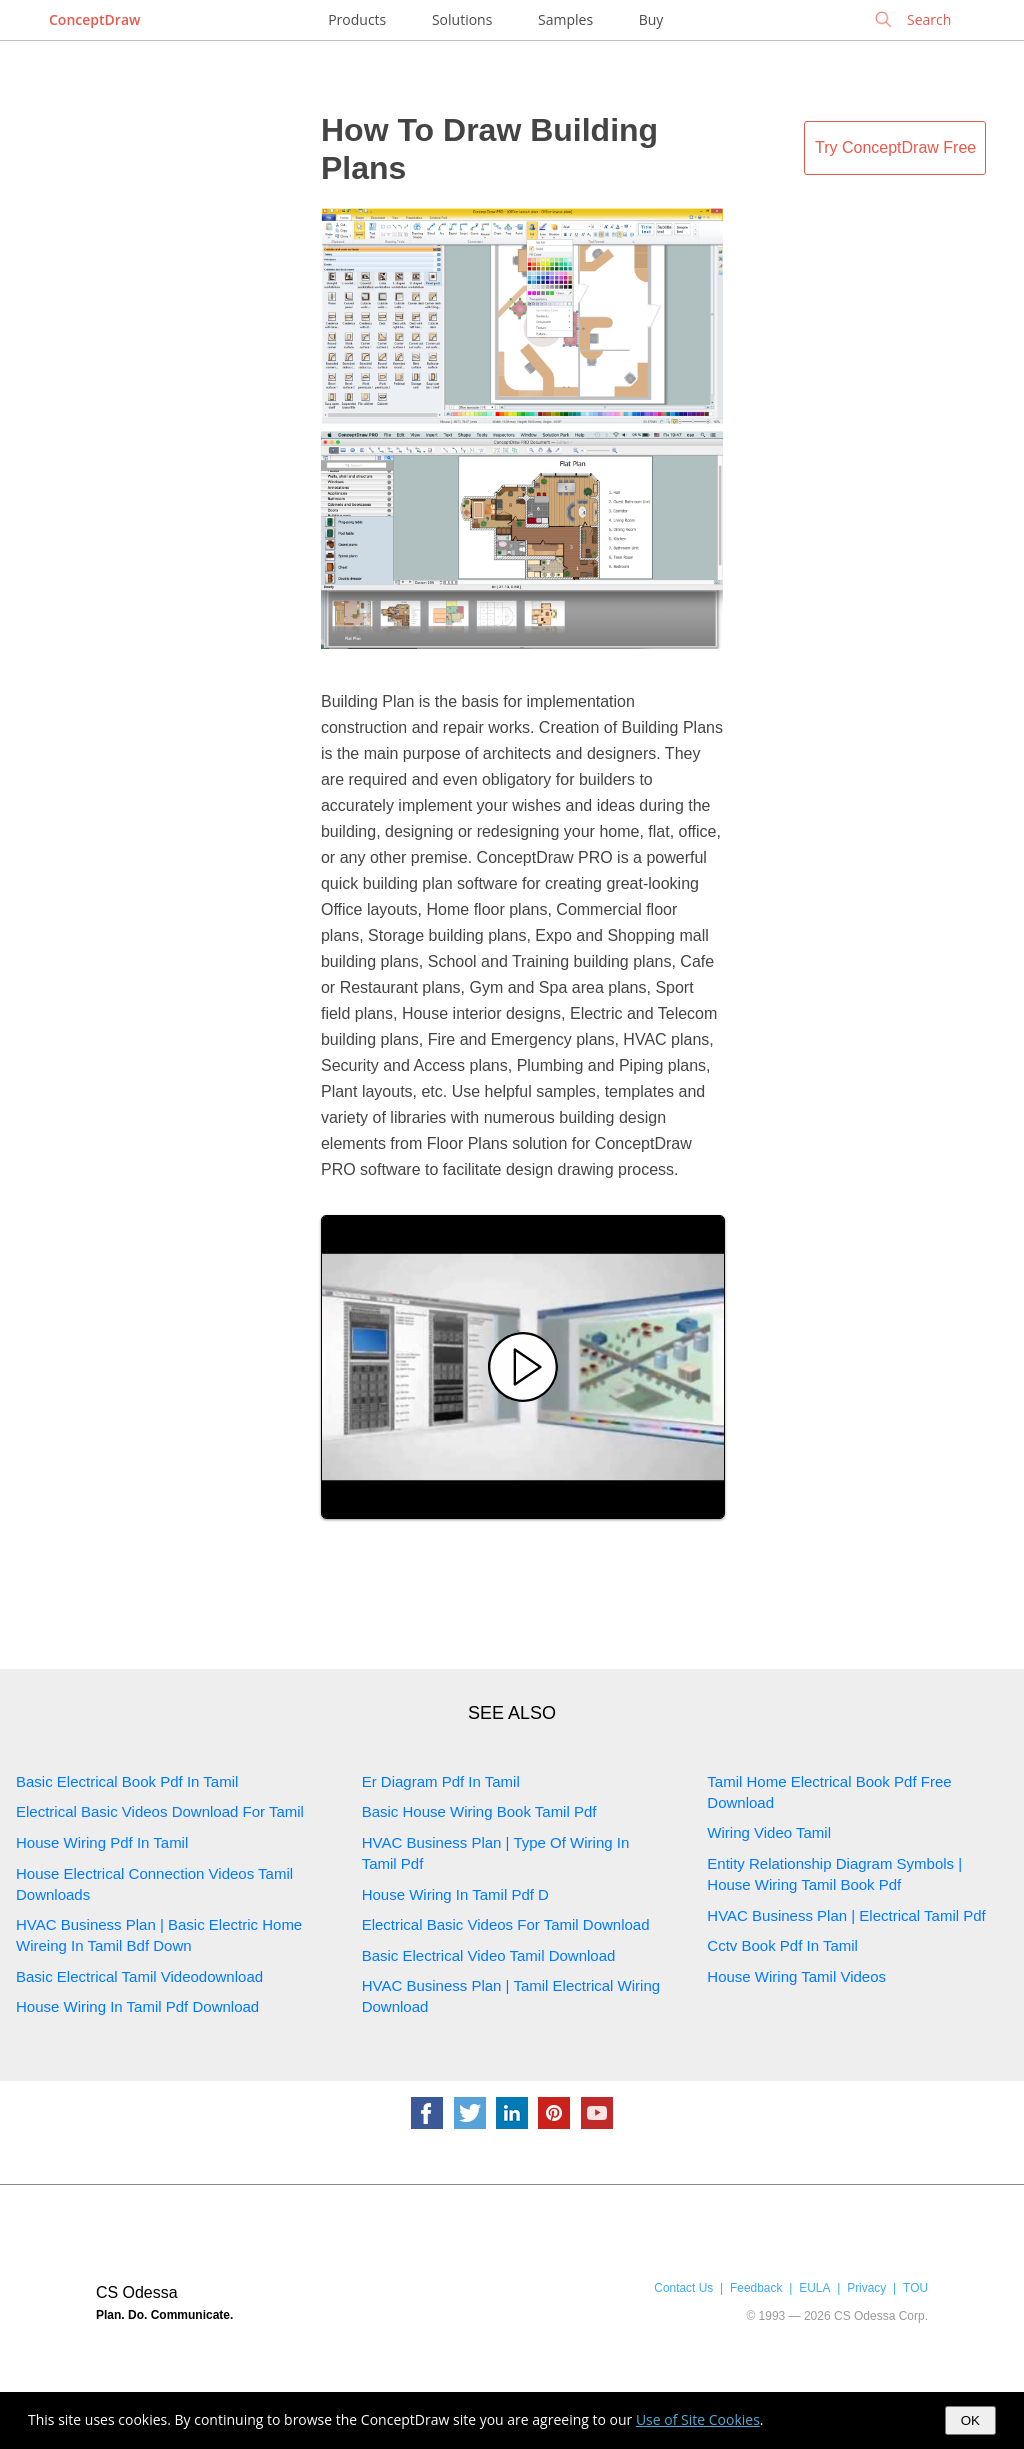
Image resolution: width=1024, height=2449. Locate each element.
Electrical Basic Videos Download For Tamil (160, 1811)
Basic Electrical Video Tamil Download (489, 1955)
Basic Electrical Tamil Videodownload (139, 1976)
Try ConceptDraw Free (895, 147)
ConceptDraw (94, 19)
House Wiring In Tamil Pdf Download (137, 2006)
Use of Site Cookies (698, 2419)
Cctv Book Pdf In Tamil (782, 1945)
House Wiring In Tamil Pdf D (455, 1894)
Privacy (866, 2288)
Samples (565, 19)
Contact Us (683, 2288)
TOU (915, 2288)
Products (357, 19)
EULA (814, 2288)
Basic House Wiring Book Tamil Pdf (479, 1811)
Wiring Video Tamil (769, 1832)
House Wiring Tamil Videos (796, 1976)
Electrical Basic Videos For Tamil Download (506, 1924)
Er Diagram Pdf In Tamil (441, 1781)
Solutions (462, 19)
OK (970, 2420)
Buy (651, 19)
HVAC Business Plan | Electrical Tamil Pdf (846, 1915)
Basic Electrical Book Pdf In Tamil (127, 1781)
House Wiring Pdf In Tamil (102, 1842)
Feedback (756, 2288)
